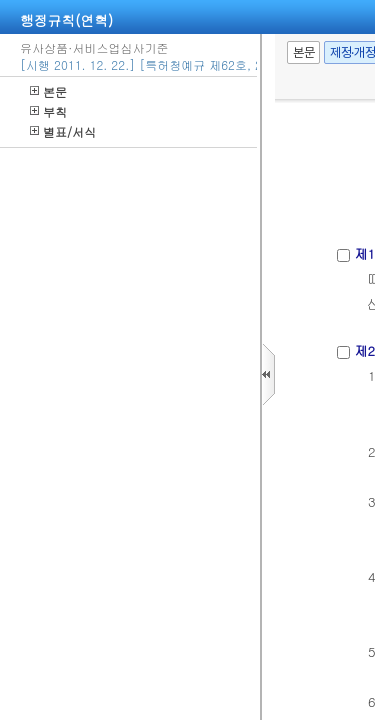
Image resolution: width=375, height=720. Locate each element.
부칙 (48, 111)
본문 (48, 91)
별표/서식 (63, 131)
